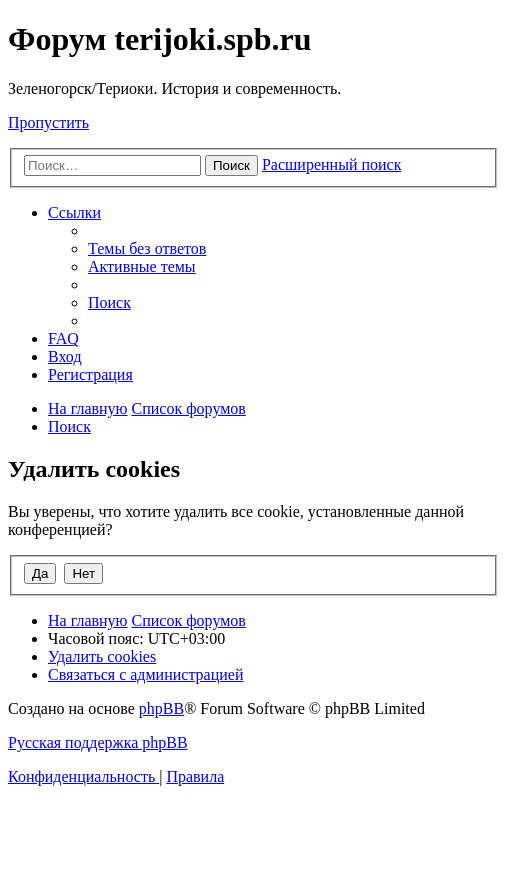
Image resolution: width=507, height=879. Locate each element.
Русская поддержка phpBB (98, 742)
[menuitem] (147, 248)
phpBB (161, 708)
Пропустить (48, 122)
